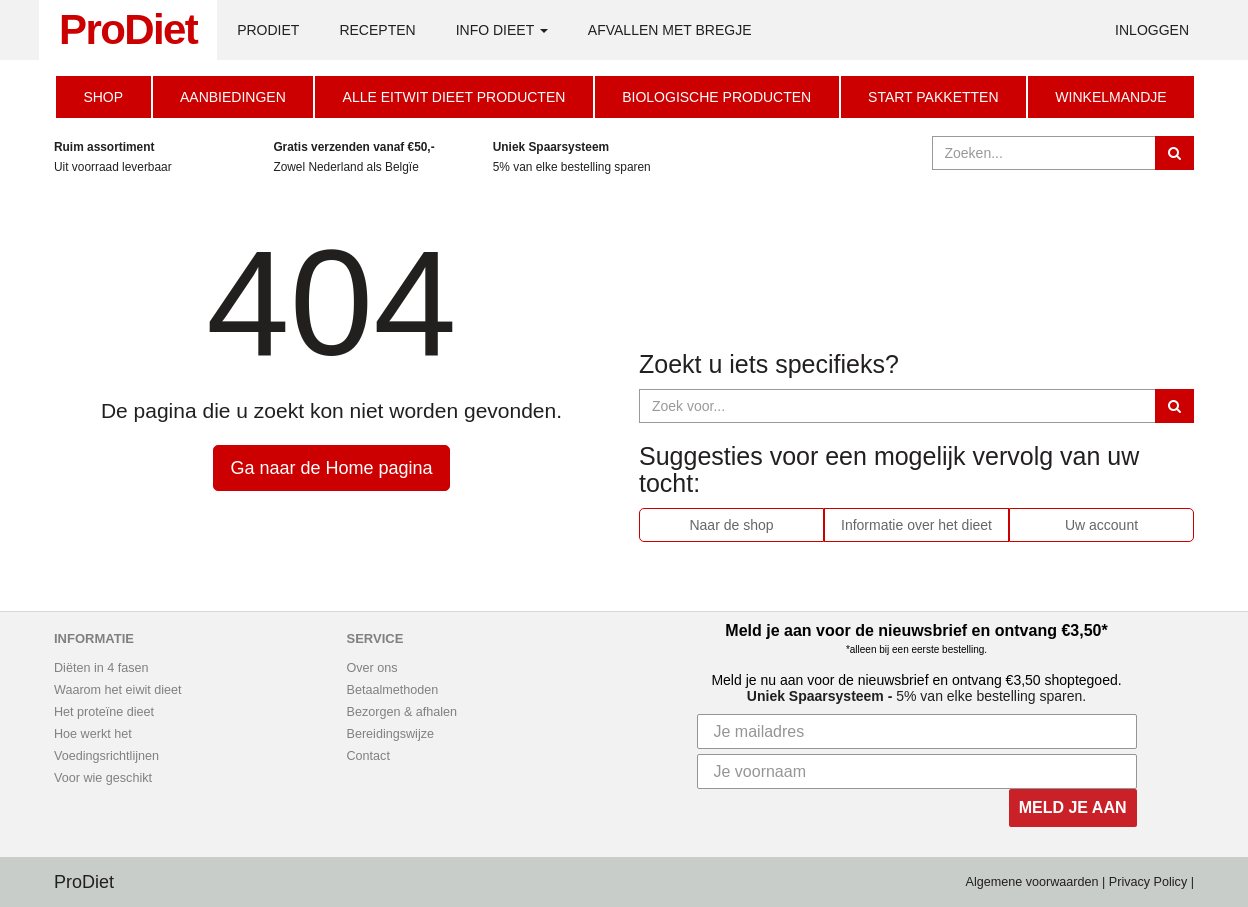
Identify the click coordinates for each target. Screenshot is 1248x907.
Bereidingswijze (391, 734)
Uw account (1101, 525)
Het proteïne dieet (104, 712)
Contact (368, 756)
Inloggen (1152, 30)
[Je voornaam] (917, 771)
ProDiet (128, 29)
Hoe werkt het (93, 734)
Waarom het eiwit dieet (118, 690)
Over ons (372, 668)
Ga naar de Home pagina (331, 468)
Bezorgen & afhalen (402, 712)
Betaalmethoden (393, 690)
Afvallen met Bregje (670, 30)
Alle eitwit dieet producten (454, 97)
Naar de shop (731, 525)
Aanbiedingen (233, 97)
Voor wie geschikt (103, 778)
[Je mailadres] (917, 731)
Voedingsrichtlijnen (106, 756)
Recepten (377, 30)
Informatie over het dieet (916, 525)
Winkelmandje (1110, 97)
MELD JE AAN (1073, 807)
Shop (103, 97)
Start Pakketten (933, 97)
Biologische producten (716, 97)
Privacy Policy (1148, 882)
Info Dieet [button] (502, 30)
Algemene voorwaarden (1032, 882)
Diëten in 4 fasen (101, 668)
